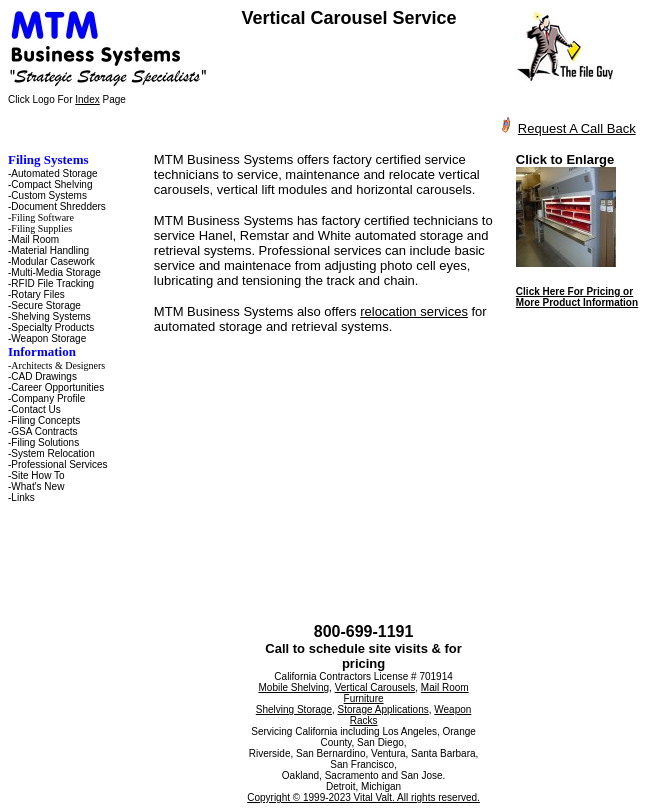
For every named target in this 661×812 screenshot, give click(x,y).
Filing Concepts (45, 420)
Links (22, 497)
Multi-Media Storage (55, 272)
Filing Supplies (41, 228)
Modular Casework (52, 261)
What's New (37, 486)
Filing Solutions (45, 442)
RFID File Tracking (52, 283)
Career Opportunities (57, 387)
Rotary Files (37, 294)
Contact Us (35, 409)
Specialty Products (52, 327)
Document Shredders (58, 206)
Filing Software (42, 217)
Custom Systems (49, 195)
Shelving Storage (294, 709)
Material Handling (50, 250)
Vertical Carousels (375, 687)
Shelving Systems (50, 316)
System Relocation (52, 453)
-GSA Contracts (42, 431)
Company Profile (48, 398)
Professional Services (59, 464)
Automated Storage (54, 173)
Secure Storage (46, 305)
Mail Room (35, 239)
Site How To (37, 475)
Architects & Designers (58, 365)
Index (87, 99)
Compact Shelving (51, 184)
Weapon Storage (48, 338)
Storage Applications (383, 709)
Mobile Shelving (294, 687)
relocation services (414, 311)
